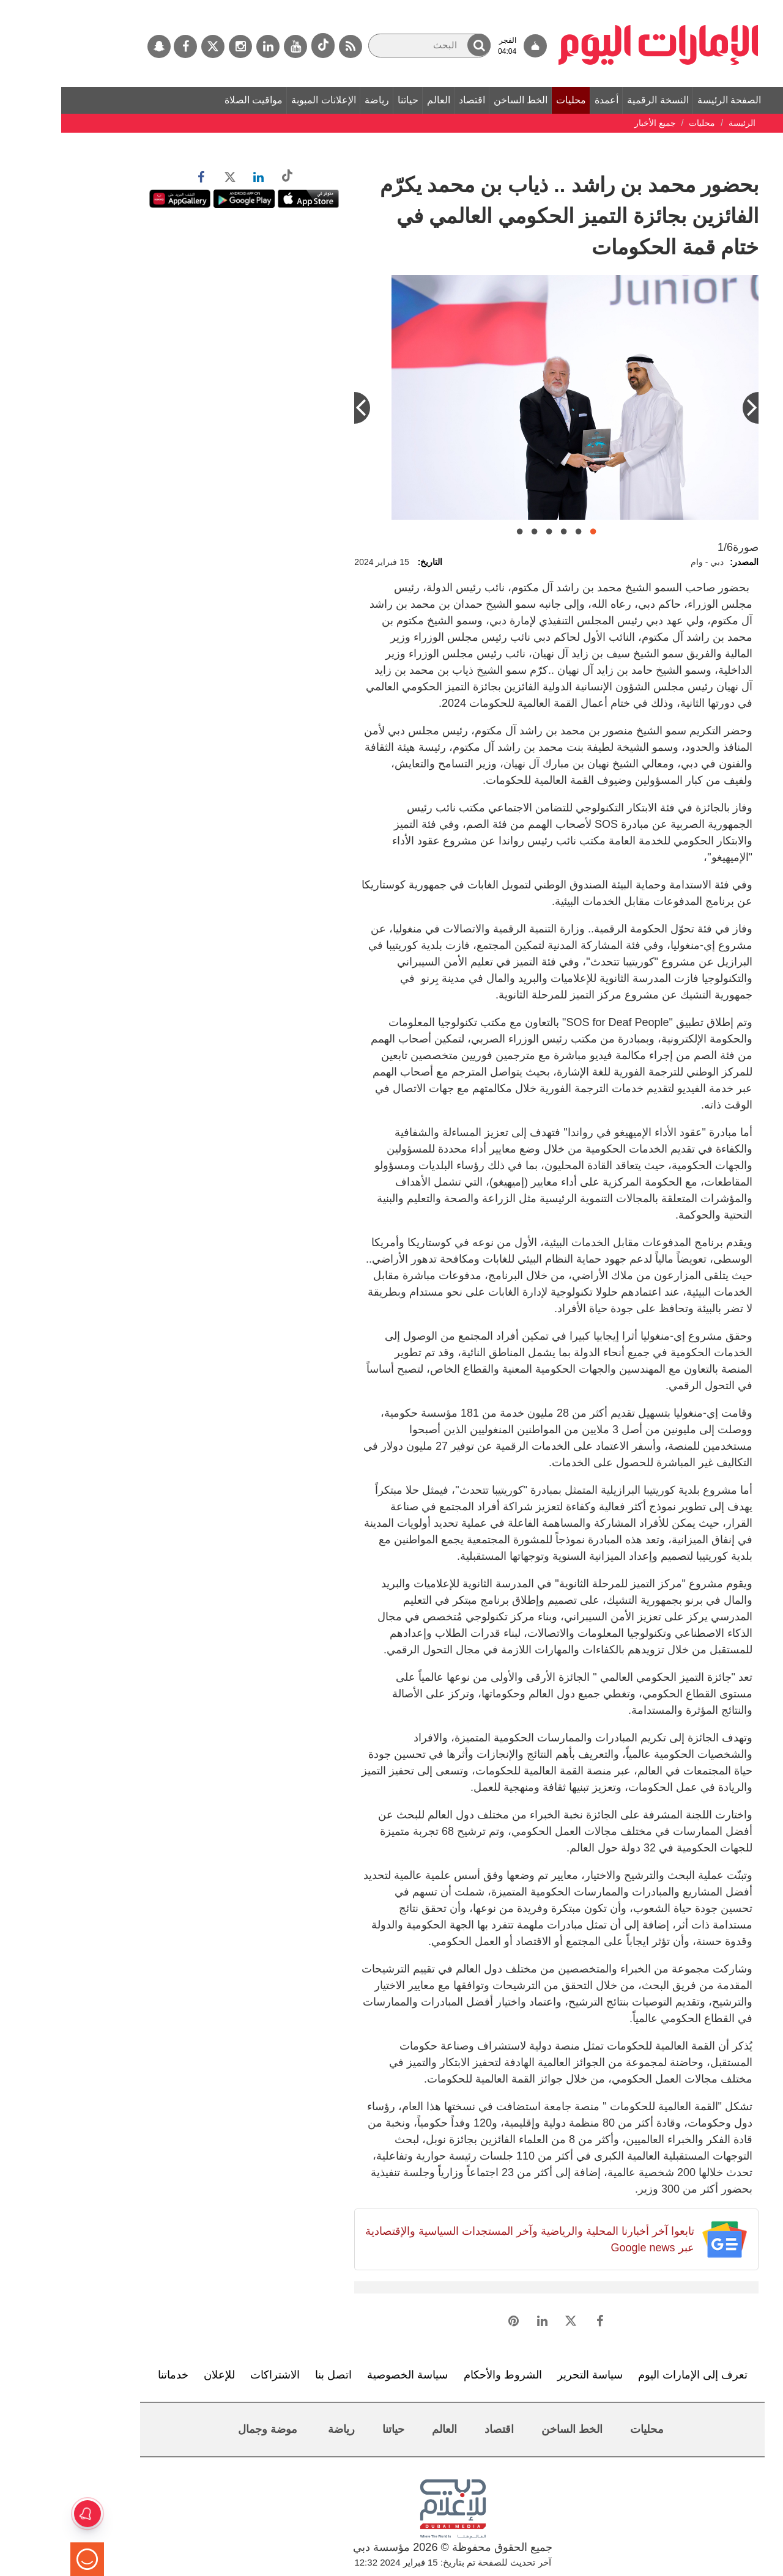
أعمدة (545, 100)
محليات (510, 100)
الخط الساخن (459, 100)
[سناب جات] (97, 46)
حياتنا (346, 100)
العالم (377, 100)
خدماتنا (112, 2375)
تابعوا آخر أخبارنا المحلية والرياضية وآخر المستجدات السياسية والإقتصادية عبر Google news (468, 2239)
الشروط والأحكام (442, 2375)
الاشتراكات (214, 2375)
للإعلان (158, 2375)
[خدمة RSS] (289, 46)
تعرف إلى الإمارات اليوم (631, 2375)
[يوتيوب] (234, 46)
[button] (417, 45)
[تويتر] (151, 46)
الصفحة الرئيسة (668, 100)
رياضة (315, 100)
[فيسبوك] (124, 46)
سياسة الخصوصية (346, 2375)
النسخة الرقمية (596, 100)
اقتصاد (411, 100)
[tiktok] (261, 45)
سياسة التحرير (529, 2375)
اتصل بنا (272, 2375)
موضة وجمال (206, 2429)
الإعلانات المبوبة (262, 100)
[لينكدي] (206, 46)
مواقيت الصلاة (192, 100)
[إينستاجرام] (179, 46)
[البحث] (368, 45)
